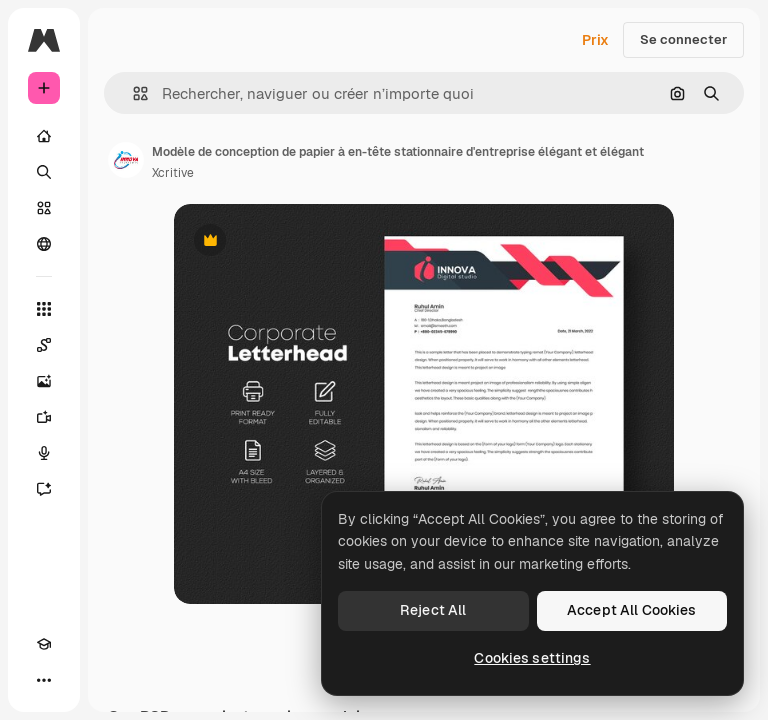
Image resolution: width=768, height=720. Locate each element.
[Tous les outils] (44, 309)
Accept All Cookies (632, 610)
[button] (132, 93)
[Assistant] (44, 489)
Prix (595, 40)
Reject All (433, 610)
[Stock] (44, 208)
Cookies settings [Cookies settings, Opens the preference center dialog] (532, 658)
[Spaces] (44, 345)
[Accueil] (44, 136)
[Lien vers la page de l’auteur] (126, 160)
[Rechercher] (44, 172)
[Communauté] (44, 244)
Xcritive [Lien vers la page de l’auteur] (173, 173)
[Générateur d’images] (44, 381)
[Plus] (44, 680)
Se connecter (683, 39)
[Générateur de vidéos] (44, 417)
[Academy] (44, 644)
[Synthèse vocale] (44, 453)
